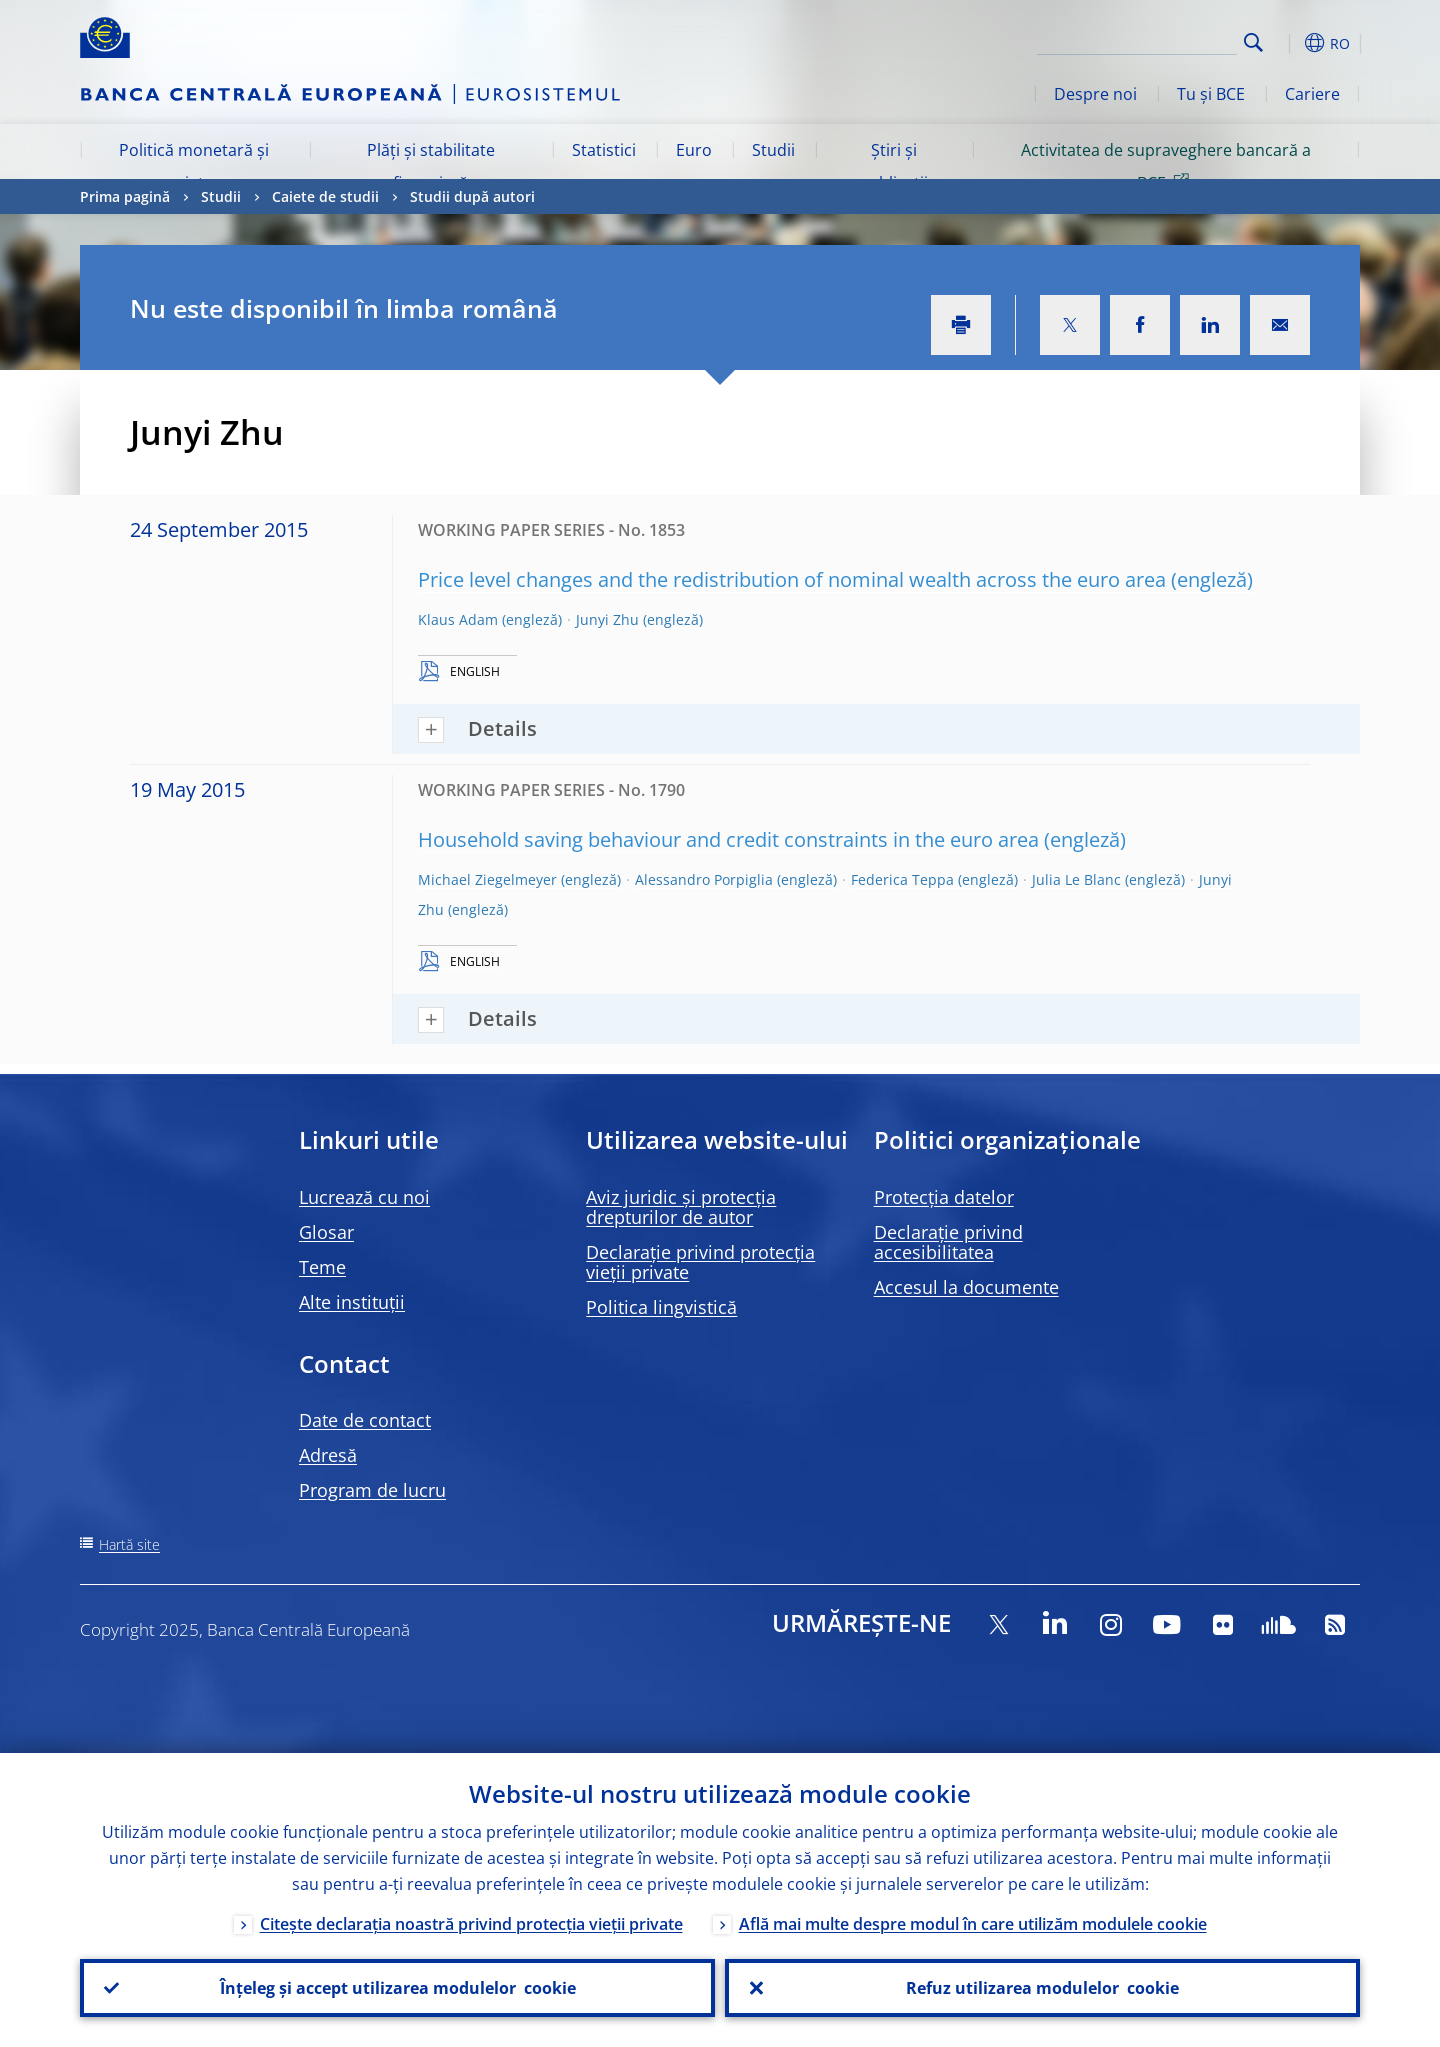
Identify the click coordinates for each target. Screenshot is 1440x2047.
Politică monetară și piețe (194, 166)
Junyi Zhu (607, 619)
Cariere (1312, 94)
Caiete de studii (325, 196)
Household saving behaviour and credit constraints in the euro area (728, 839)
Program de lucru (372, 1490)
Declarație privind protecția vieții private (700, 1262)
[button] (1290, 43)
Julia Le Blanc (1076, 879)
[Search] (1137, 40)
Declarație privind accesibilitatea (948, 1242)
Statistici (604, 150)
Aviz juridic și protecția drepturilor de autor (681, 1207)
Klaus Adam (458, 619)
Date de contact (365, 1420)
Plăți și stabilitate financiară (431, 166)
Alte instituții (352, 1302)
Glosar (326, 1232)
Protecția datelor (944, 1197)
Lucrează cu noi (364, 1197)
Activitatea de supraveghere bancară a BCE (1166, 166)
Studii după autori (472, 196)
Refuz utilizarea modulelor (1042, 1988)
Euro (694, 150)
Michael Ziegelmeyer (487, 879)
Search (1253, 42)
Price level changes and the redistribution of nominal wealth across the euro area (792, 579)
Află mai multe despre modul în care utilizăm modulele (973, 1924)
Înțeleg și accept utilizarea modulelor (398, 1988)
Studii (773, 150)
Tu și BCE (1211, 94)
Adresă (328, 1455)
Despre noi (1095, 94)
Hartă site (129, 1544)
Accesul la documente (966, 1287)
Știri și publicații (893, 166)
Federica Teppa (902, 879)
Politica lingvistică (661, 1307)
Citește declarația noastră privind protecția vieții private (471, 1924)
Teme (322, 1267)
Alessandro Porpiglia (704, 879)
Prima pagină (125, 196)
